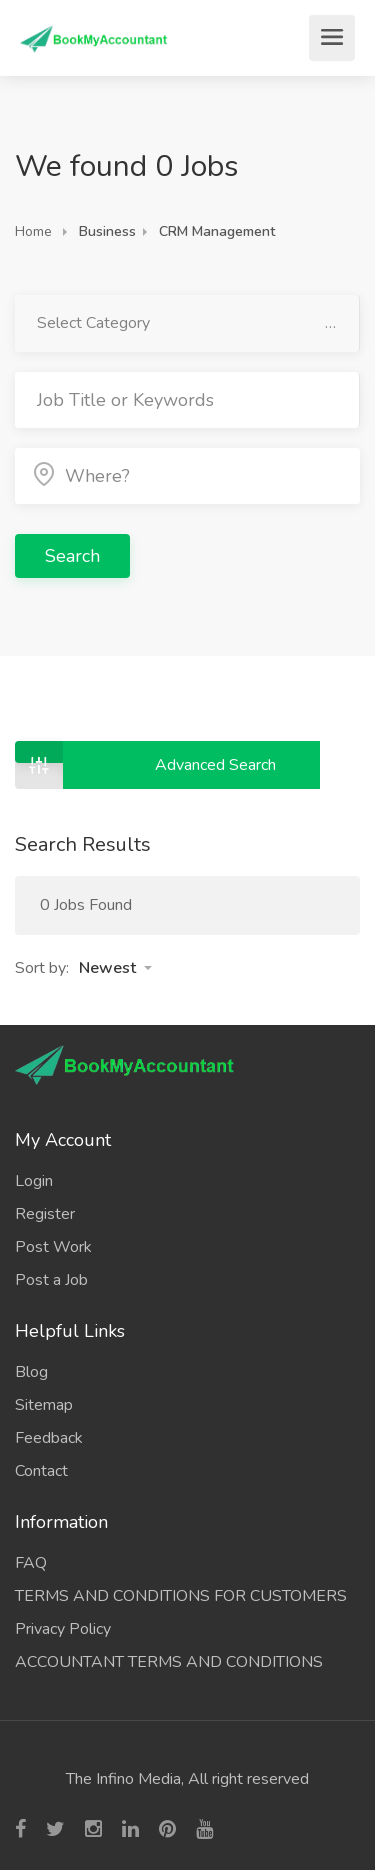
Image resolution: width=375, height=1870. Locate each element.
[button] (115, 968)
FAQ (31, 1563)
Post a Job (51, 1280)
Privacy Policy (63, 1629)
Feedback (49, 1438)
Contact (41, 1471)
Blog (31, 1372)
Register (45, 1214)
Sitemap (44, 1405)
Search (72, 556)
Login (34, 1181)
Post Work (53, 1247)
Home (33, 231)
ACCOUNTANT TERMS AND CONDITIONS (169, 1662)
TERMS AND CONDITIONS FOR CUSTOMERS (181, 1596)
